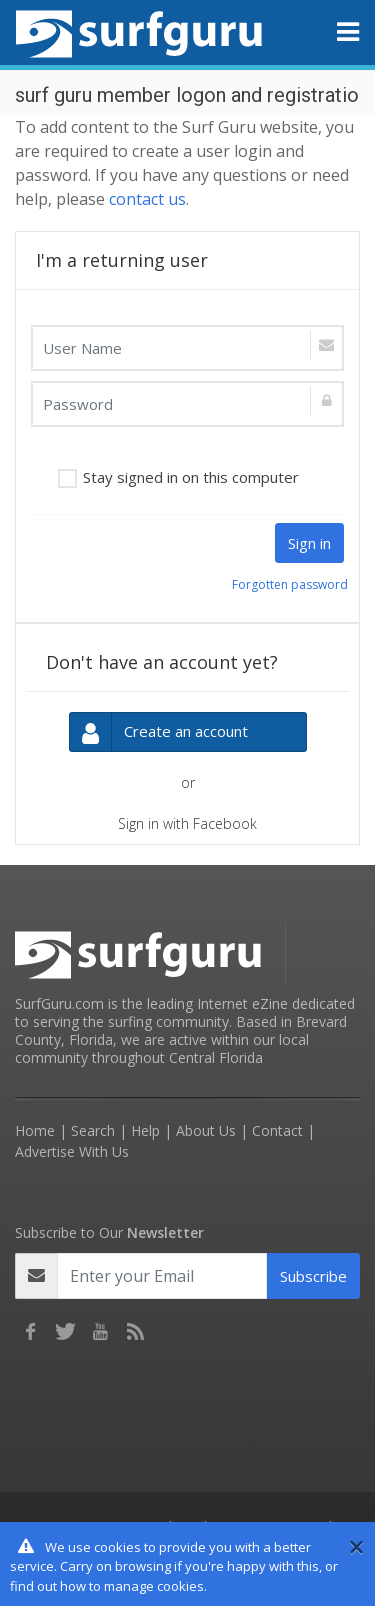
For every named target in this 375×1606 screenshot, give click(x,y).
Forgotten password (290, 584)
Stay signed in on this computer (191, 477)
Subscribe (313, 1276)
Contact (277, 1130)
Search (93, 1130)
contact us (147, 199)
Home (35, 1130)
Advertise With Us (72, 1151)
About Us (206, 1130)
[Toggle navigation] (348, 32)
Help (145, 1130)
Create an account (159, 732)
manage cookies (154, 1586)
